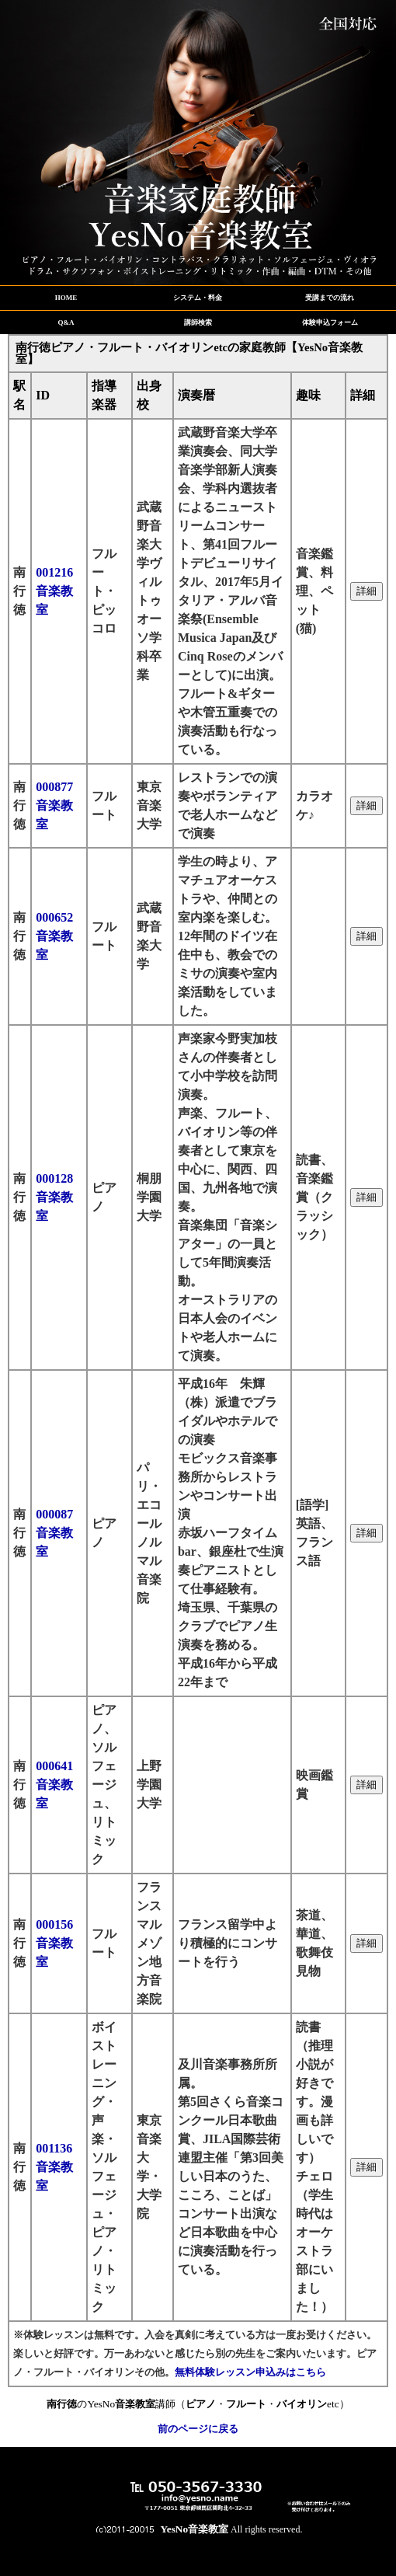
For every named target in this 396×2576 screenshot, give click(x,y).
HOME (66, 298)
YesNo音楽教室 (195, 2529)
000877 (54, 805)
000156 (54, 1943)
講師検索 (198, 322)
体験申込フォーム (330, 322)
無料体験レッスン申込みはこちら (250, 2372)
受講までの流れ (329, 298)
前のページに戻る (198, 2429)
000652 (54, 936)
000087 (54, 1533)
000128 (54, 1197)
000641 (54, 1784)
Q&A (65, 322)
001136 (54, 2167)
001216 (54, 591)
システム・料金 (197, 298)
